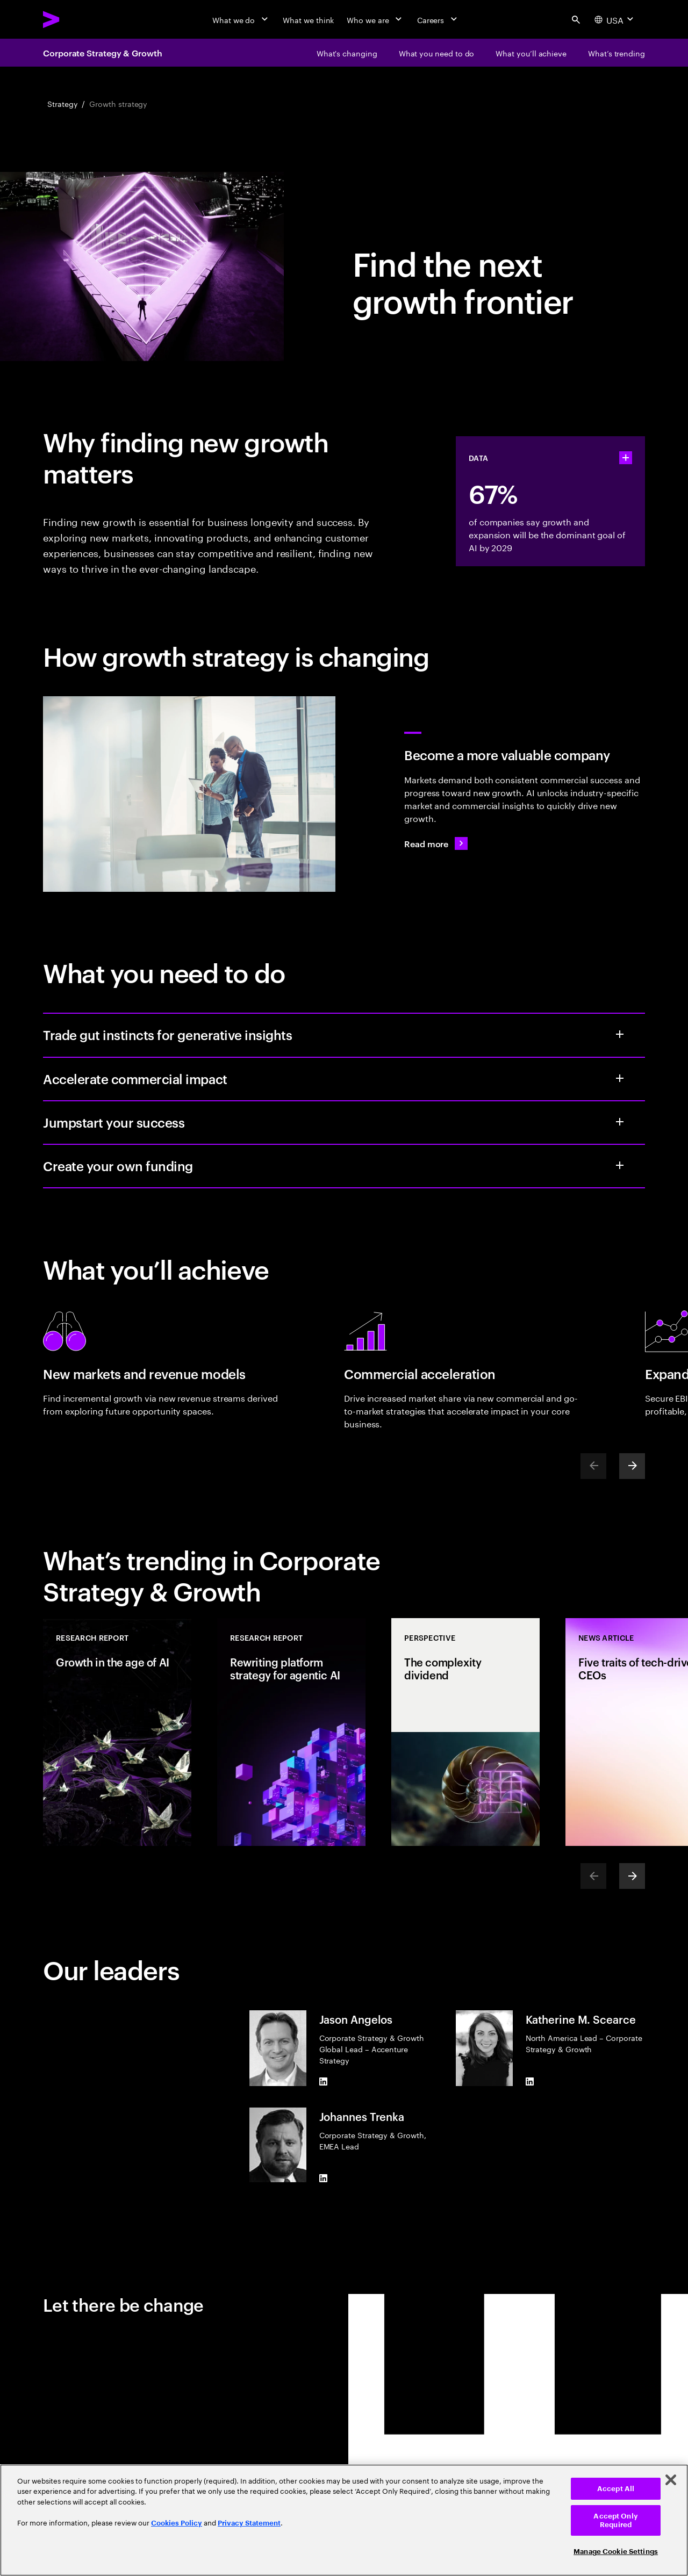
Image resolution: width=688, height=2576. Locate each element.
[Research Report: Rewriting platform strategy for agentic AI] (291, 1732)
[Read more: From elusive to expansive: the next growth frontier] (436, 843)
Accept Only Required (615, 2520)
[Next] (632, 1466)
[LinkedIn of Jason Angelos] (323, 2082)
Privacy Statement (249, 2523)
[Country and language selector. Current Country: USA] (615, 19)
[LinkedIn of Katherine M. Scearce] (530, 2082)
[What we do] (241, 19)
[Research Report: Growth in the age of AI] (117, 1732)
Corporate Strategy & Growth (102, 53)
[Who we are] (375, 19)
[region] (344, 2520)
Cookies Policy (176, 2523)
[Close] (671, 2480)
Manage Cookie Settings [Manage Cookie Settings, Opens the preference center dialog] (616, 2551)
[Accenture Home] (76, 19)
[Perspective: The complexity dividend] (465, 1732)
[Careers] (438, 19)
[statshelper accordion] (626, 458)
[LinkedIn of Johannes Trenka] (323, 2178)
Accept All (615, 2488)
